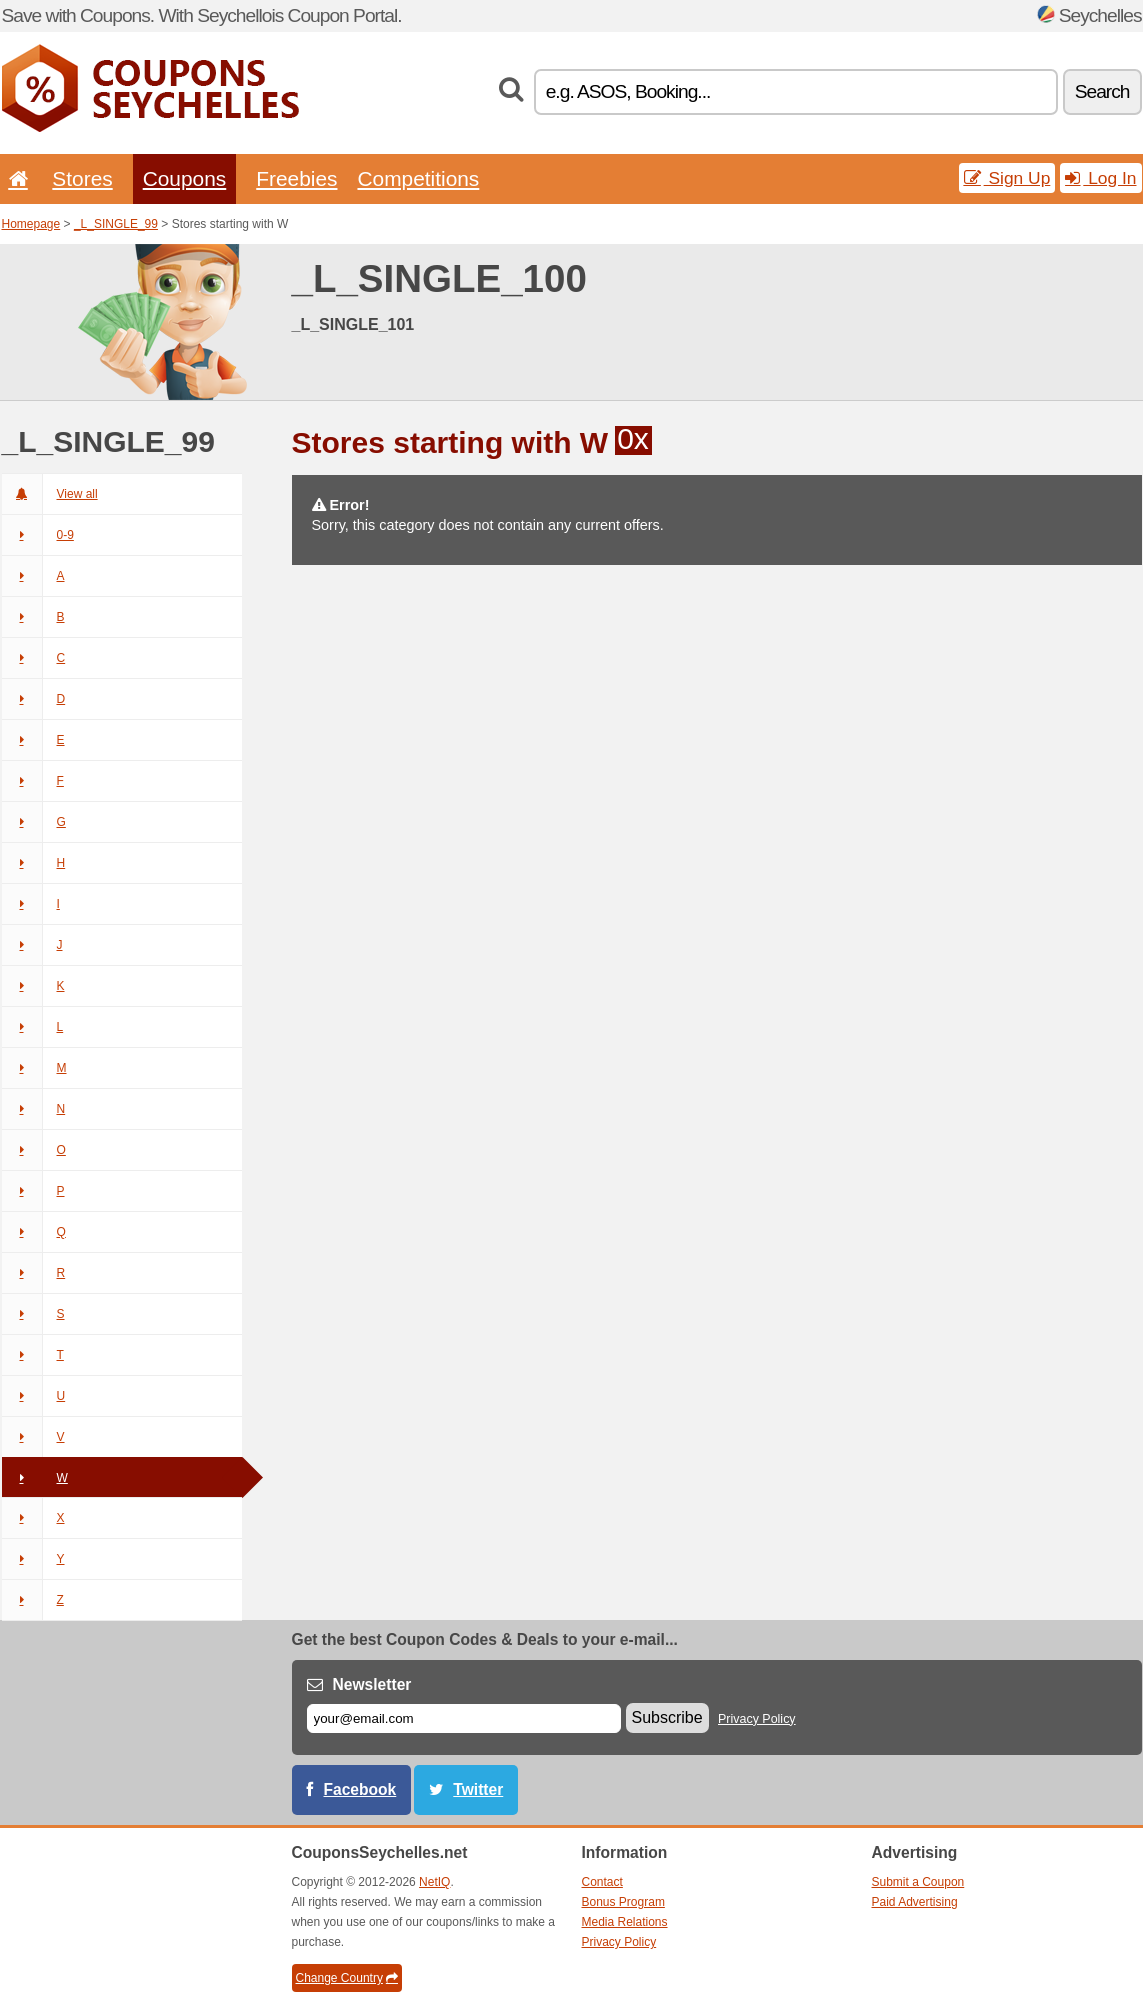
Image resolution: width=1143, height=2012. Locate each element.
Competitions (418, 178)
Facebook (360, 1789)
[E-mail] (464, 1718)
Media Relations (625, 1922)
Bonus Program (623, 1902)
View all (50, 494)
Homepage (31, 224)
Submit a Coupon (918, 1882)
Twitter (478, 1789)
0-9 (38, 535)
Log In (1100, 178)
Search (1102, 91)
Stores (82, 178)
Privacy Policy (757, 1719)
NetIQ (434, 1882)
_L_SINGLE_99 (116, 224)
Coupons (185, 178)
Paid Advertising (915, 1902)
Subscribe (667, 1717)
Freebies (296, 178)
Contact (602, 1882)
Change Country (347, 1978)
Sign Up (1007, 178)
